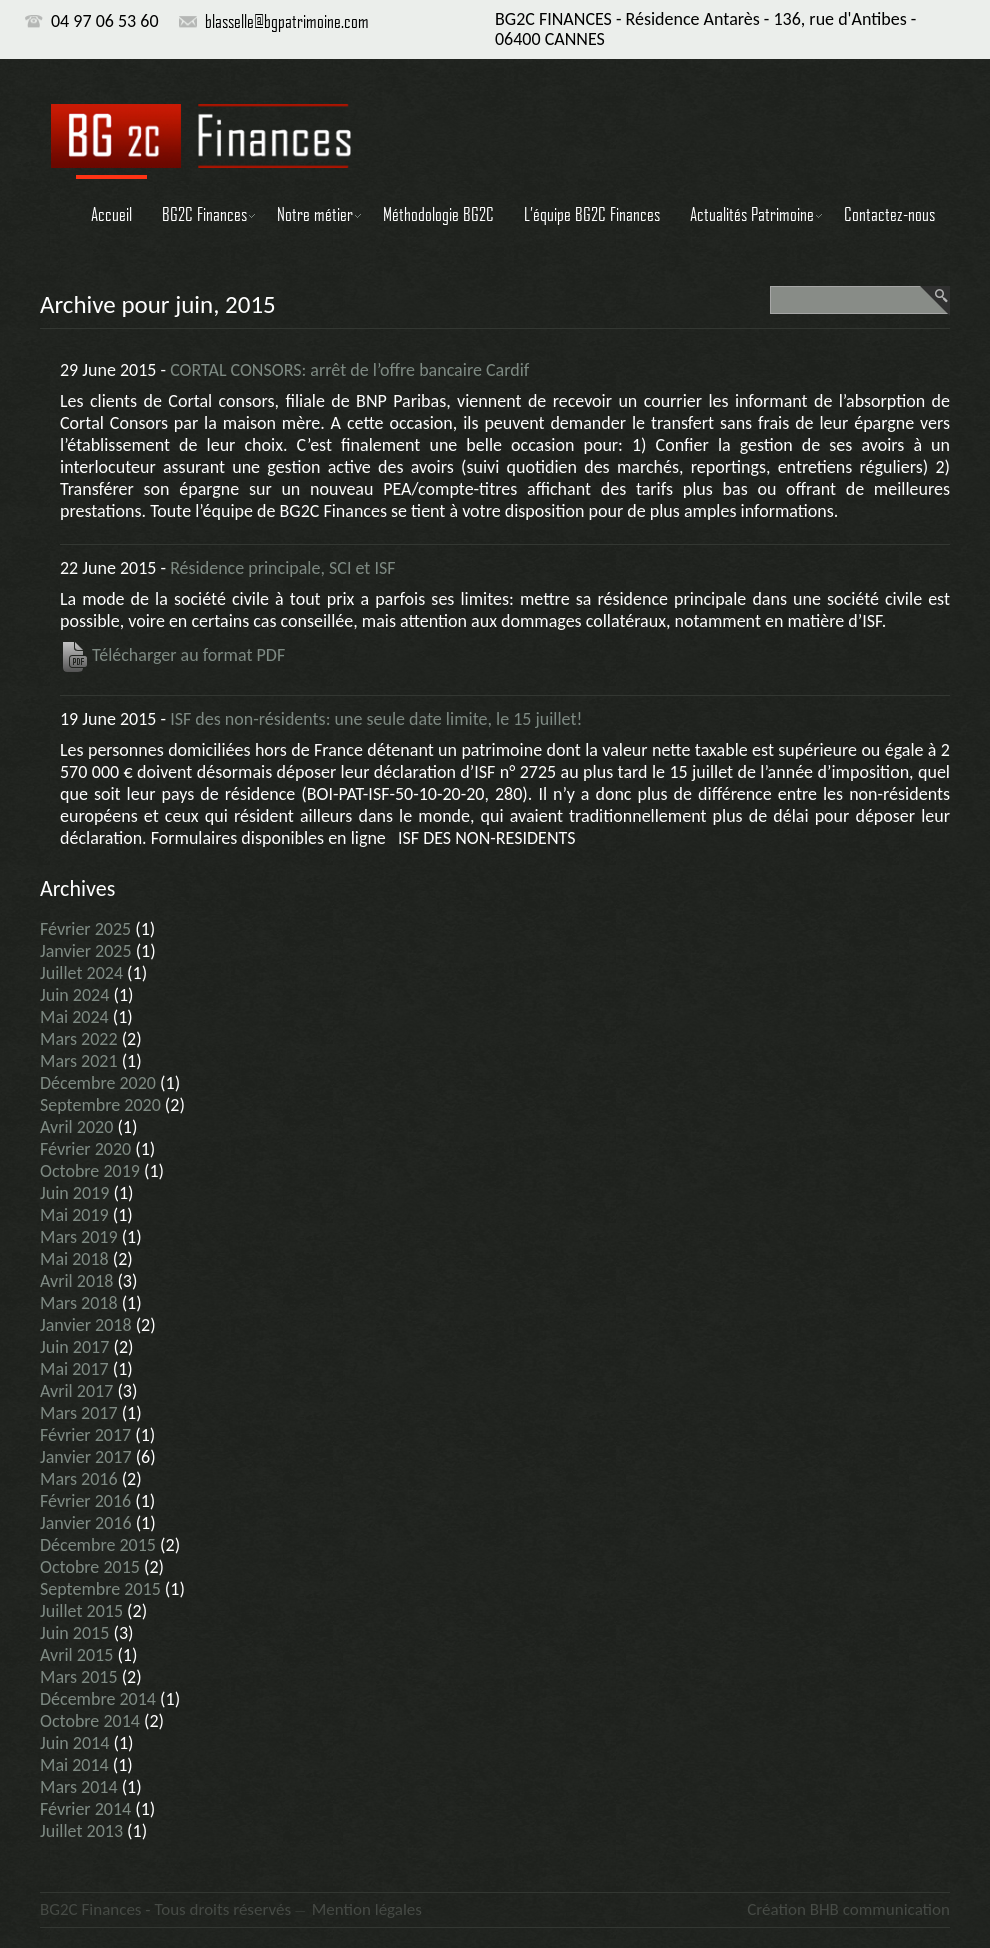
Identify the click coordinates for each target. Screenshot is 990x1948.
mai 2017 (74, 1369)
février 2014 (85, 1809)
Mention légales (367, 1909)
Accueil (111, 214)
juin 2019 (74, 1193)
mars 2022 (79, 1039)
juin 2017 (74, 1347)
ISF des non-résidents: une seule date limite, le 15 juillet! (376, 719)
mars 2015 (79, 1677)
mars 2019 (79, 1237)
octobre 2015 (90, 1567)
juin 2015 (74, 1633)
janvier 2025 (86, 951)
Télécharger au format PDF (172, 655)
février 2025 (85, 929)
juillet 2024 (81, 973)
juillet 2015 (81, 1611)
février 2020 (85, 1149)
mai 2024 (74, 1017)
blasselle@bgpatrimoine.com (287, 21)
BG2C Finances (204, 214)
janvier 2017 (86, 1457)
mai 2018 (74, 1259)
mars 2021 (79, 1061)
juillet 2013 (81, 1831)
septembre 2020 (100, 1105)
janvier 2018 (86, 1325)
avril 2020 (76, 1127)
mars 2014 (79, 1787)
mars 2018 (79, 1303)
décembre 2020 (98, 1083)
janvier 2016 (86, 1523)
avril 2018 (76, 1281)
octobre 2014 (90, 1721)
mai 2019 (74, 1215)
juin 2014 (74, 1743)
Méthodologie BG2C (438, 214)
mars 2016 (79, 1479)
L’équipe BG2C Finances (592, 214)
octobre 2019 (90, 1171)
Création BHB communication (848, 1909)
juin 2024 (74, 995)
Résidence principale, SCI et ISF (282, 568)
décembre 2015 (98, 1545)
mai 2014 (74, 1765)
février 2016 (85, 1501)
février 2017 (85, 1435)
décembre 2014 (98, 1699)
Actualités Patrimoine (752, 214)
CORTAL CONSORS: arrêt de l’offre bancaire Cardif (349, 370)
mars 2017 (79, 1413)
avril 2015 (76, 1655)
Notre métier (315, 214)
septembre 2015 (100, 1589)
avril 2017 (76, 1391)
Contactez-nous (889, 214)
